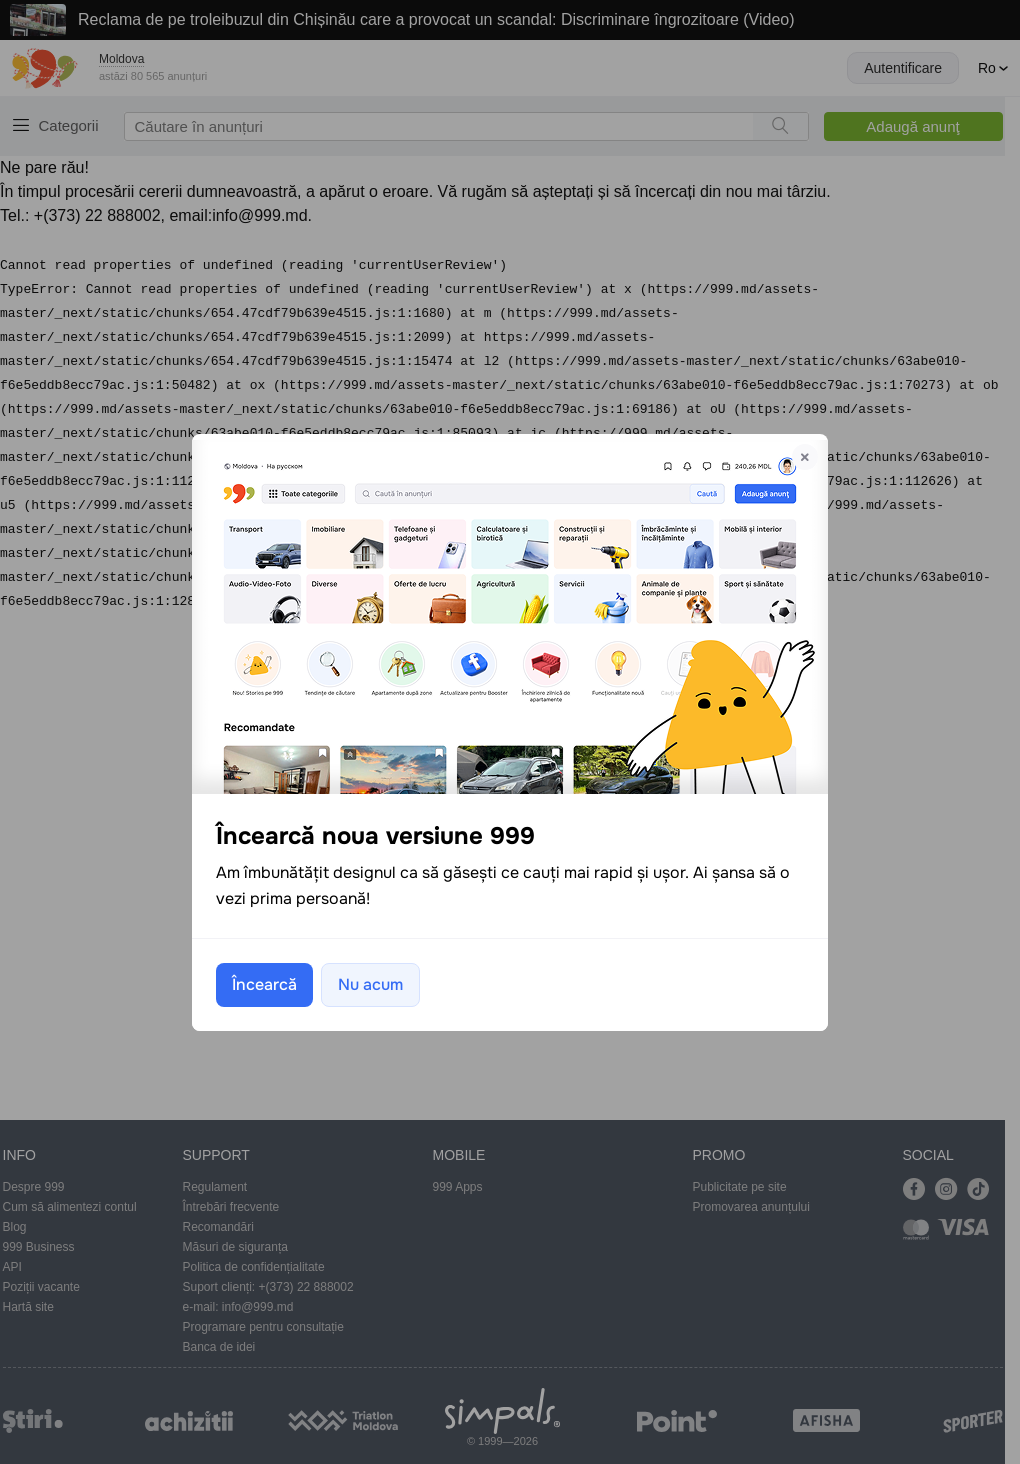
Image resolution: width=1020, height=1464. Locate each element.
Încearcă (264, 984)
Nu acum (370, 984)
